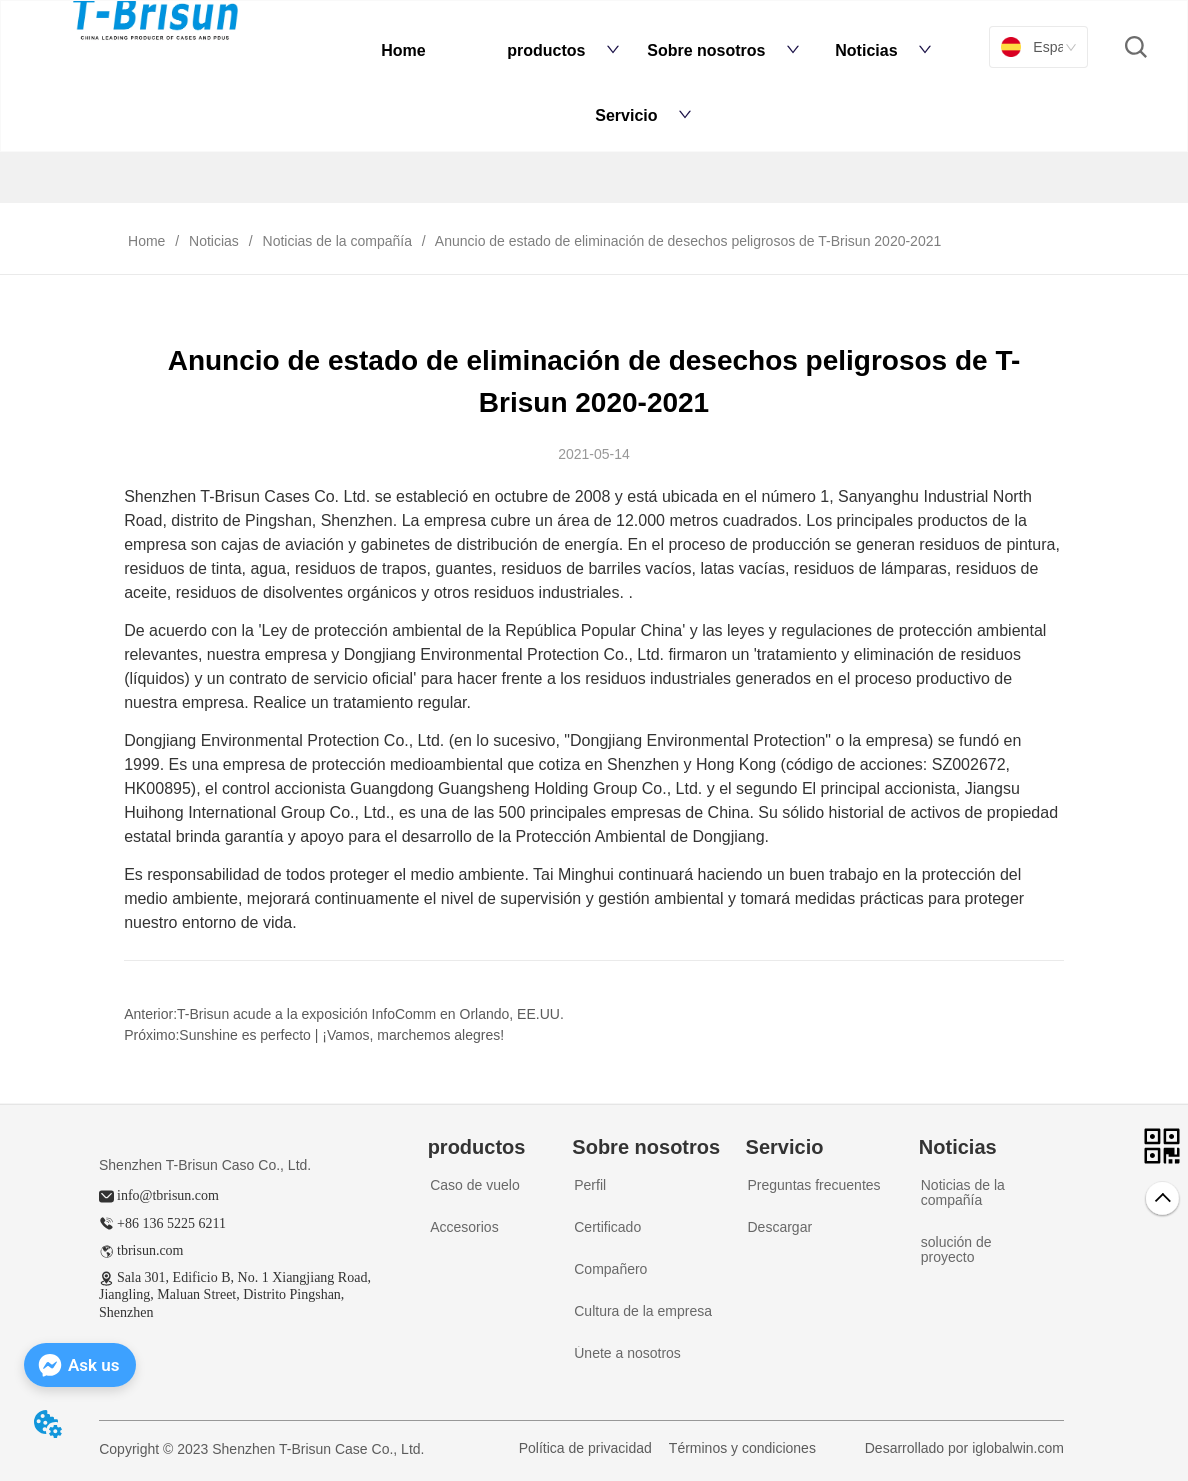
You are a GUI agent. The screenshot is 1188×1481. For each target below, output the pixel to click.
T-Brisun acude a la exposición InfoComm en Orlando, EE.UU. (370, 1014)
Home (403, 50)
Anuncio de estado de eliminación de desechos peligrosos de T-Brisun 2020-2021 (687, 241)
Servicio (643, 115)
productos (563, 50)
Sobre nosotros (723, 50)
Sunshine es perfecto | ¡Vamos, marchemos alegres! (341, 1035)
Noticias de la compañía (337, 241)
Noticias (883, 50)
